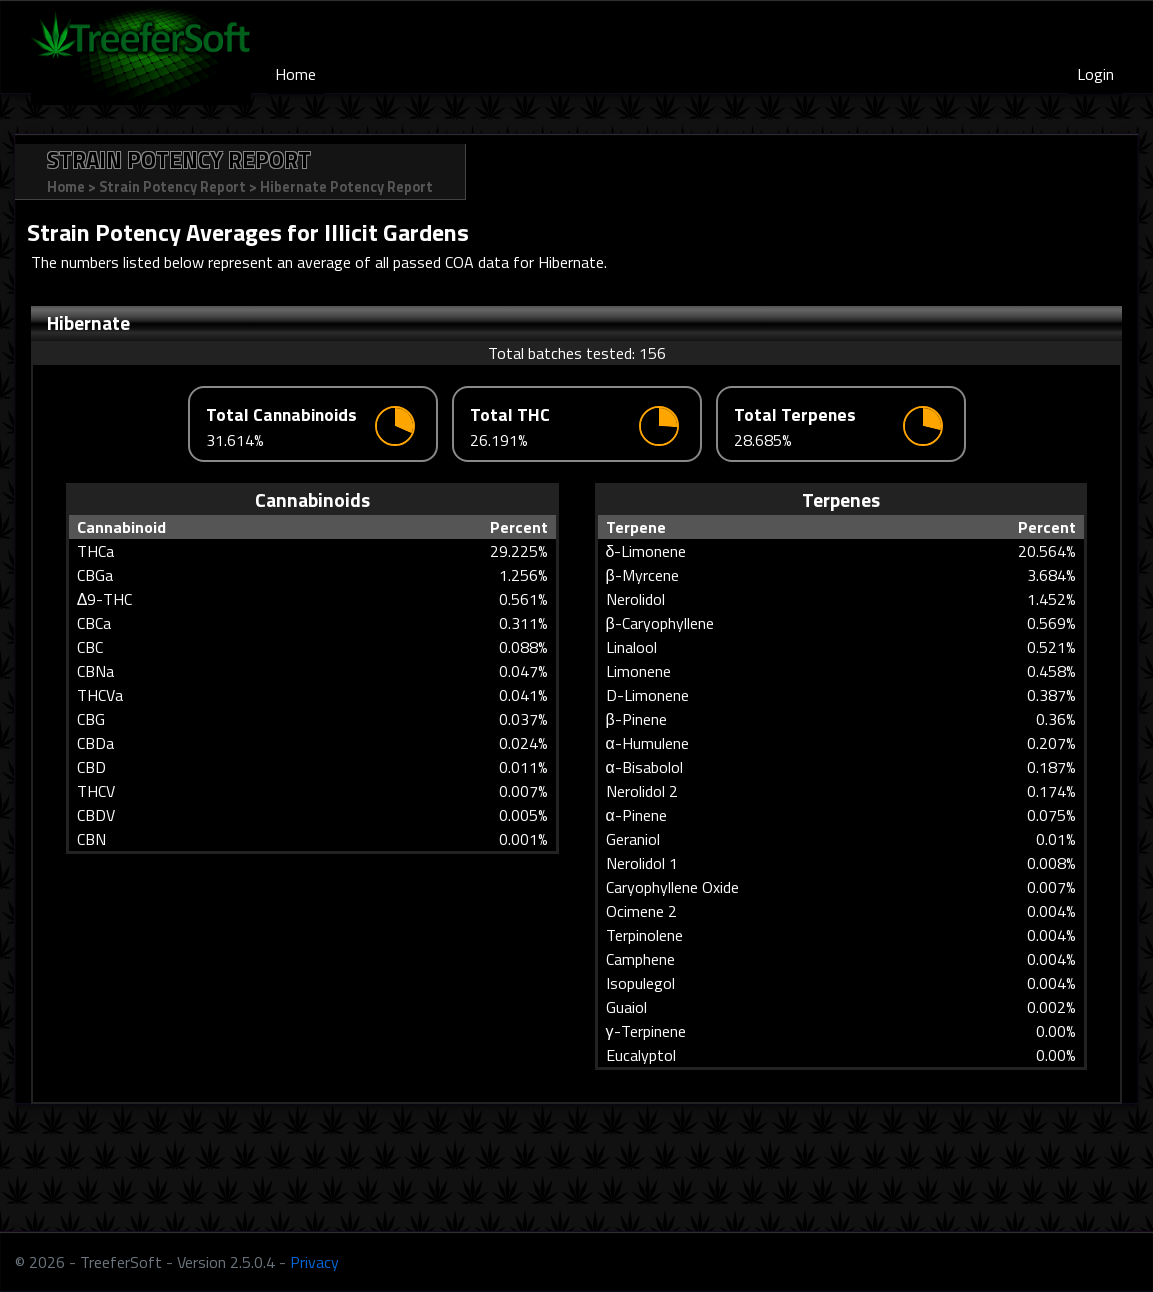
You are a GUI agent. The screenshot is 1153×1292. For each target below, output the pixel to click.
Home (295, 74)
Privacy (314, 1262)
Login (1095, 74)
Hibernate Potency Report (346, 187)
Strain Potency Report (172, 187)
